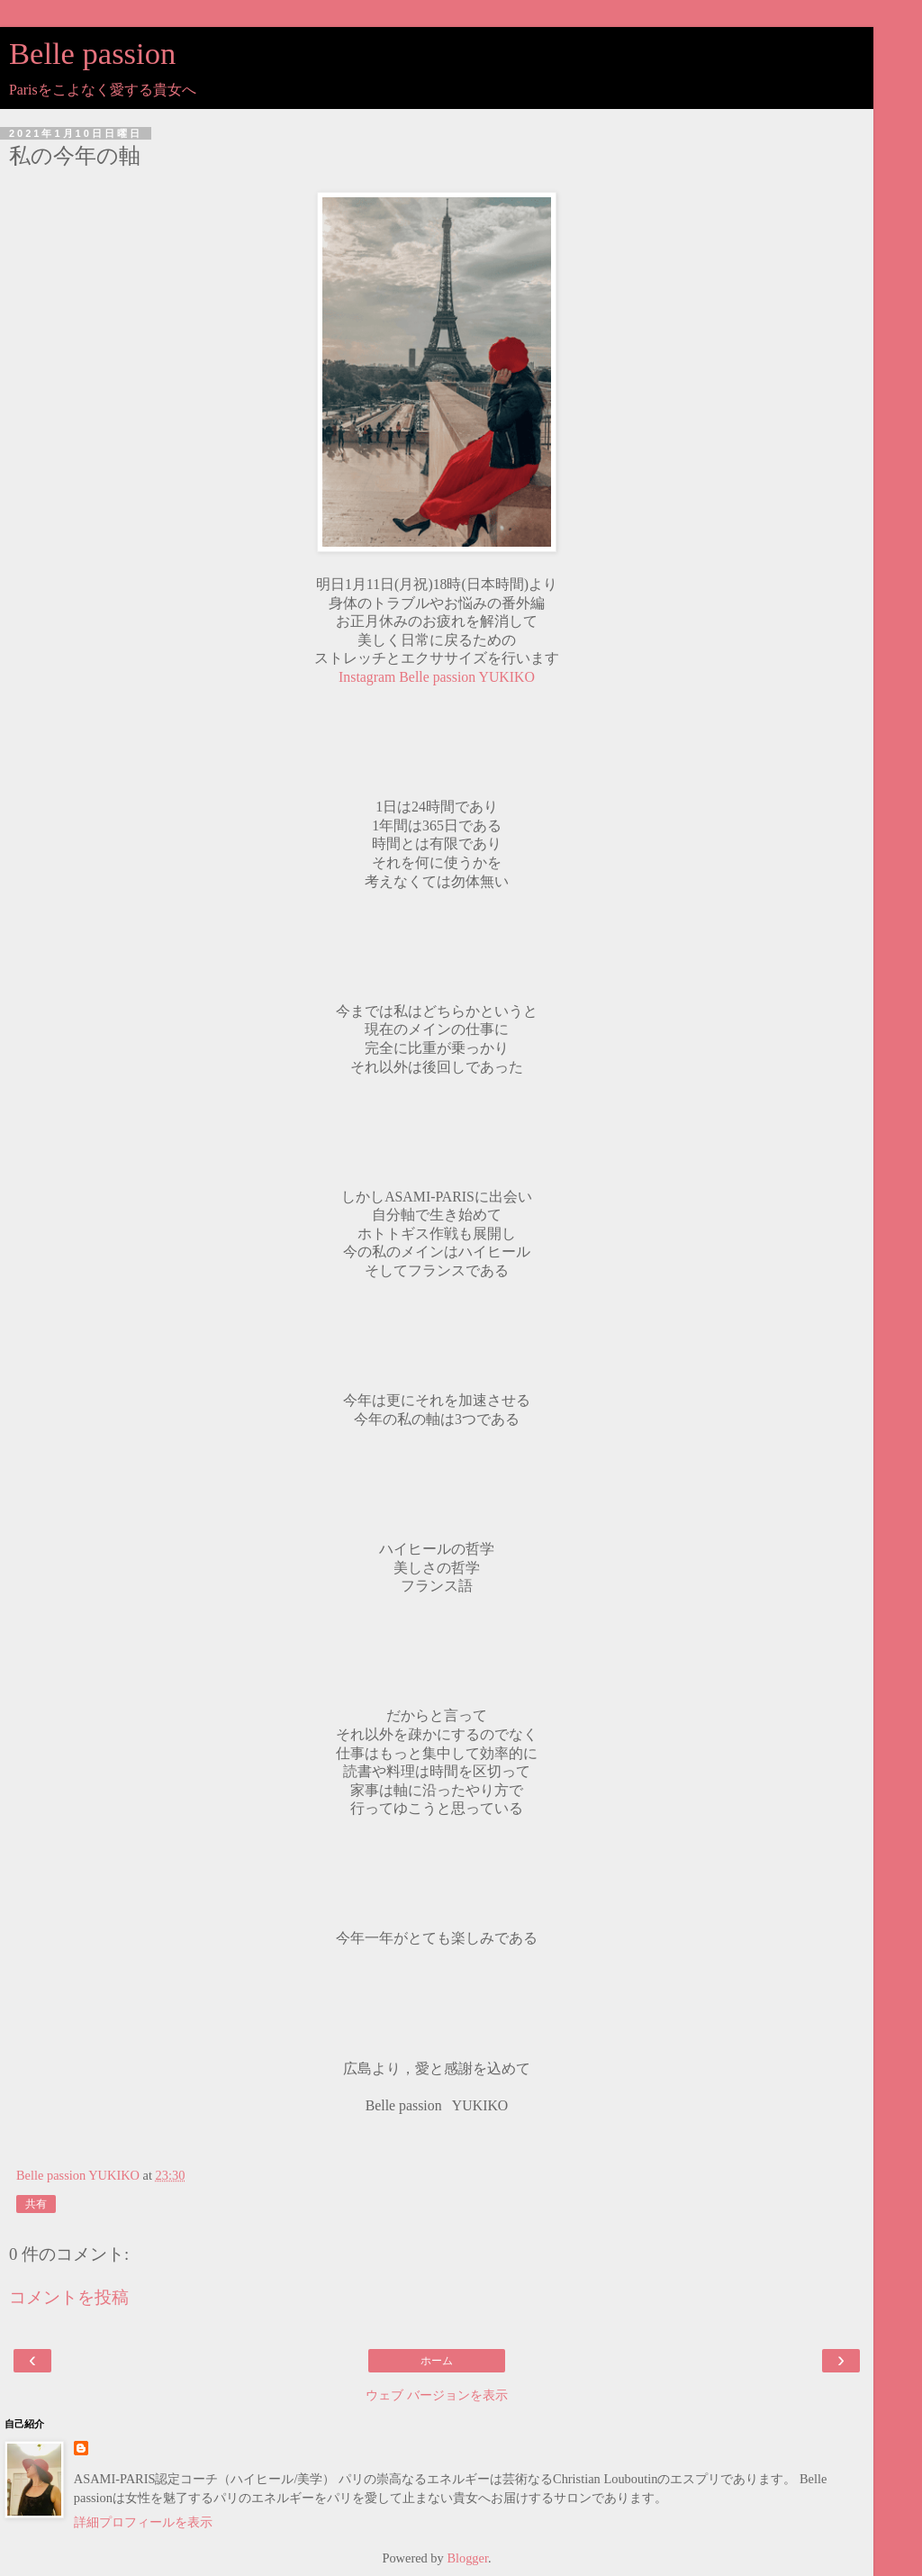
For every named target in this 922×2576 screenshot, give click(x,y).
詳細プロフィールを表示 (143, 2522)
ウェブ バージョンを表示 (437, 2395)
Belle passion (92, 53)
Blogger (467, 2558)
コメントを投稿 (69, 2297)
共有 (36, 2204)
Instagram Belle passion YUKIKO (437, 677)
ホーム (436, 2360)
